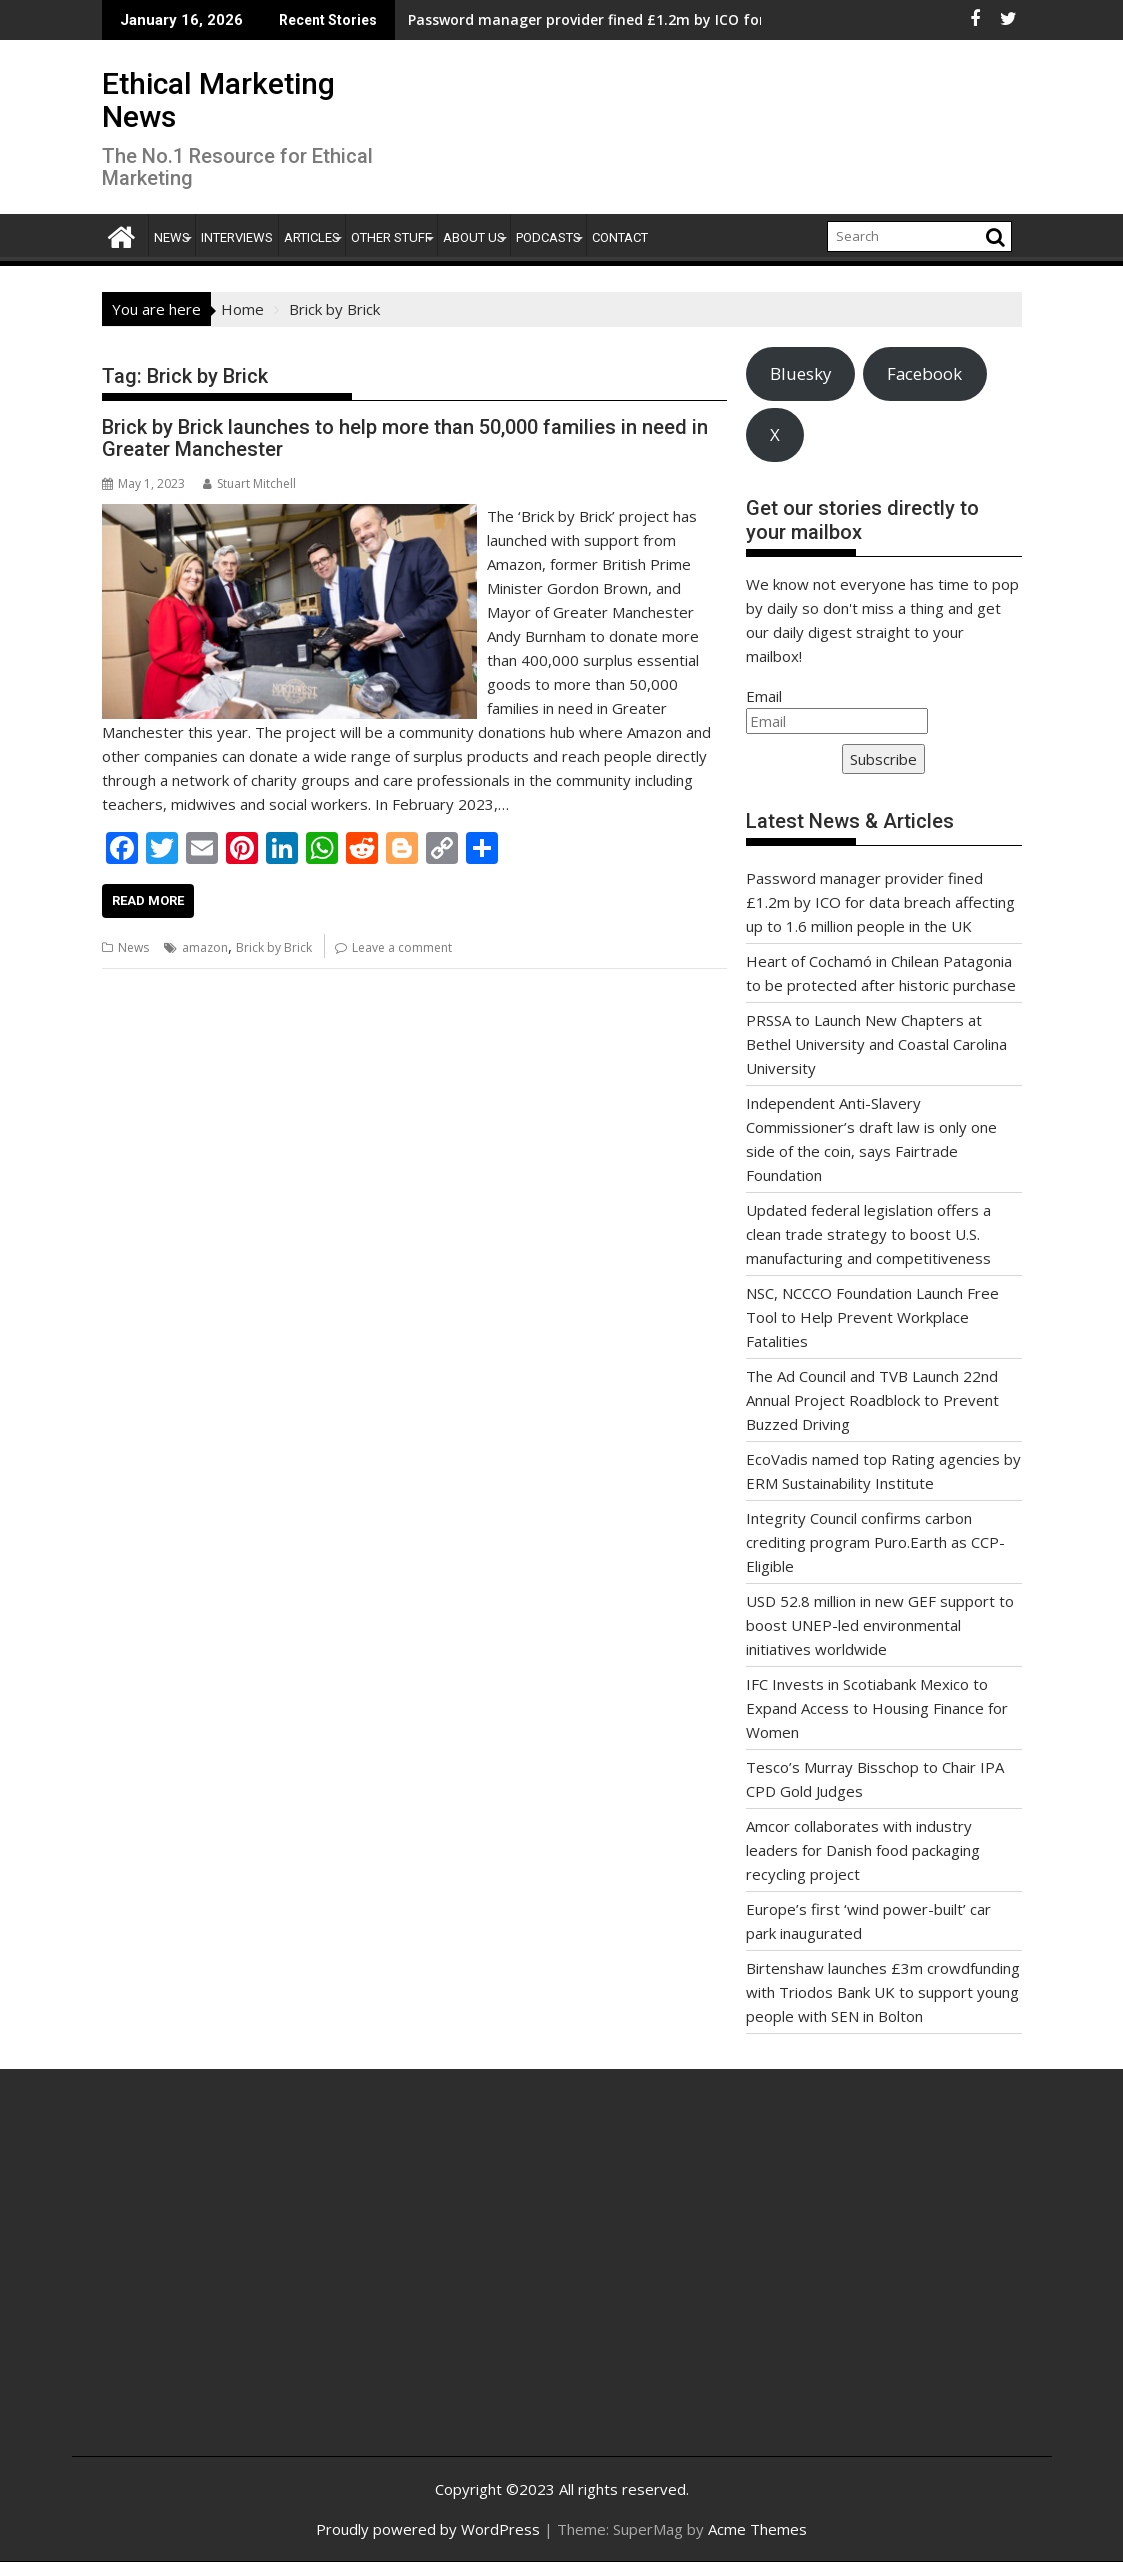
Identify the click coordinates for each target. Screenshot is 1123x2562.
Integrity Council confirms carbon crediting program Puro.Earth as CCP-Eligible (875, 1542)
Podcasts (548, 237)
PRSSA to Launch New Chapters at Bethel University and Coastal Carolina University (876, 1044)
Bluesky (800, 373)
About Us (474, 237)
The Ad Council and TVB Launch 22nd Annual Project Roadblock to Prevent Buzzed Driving (872, 1400)
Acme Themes (757, 2529)
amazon (205, 947)
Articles (312, 237)
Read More (148, 900)
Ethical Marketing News (218, 100)
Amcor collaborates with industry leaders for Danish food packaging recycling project (863, 1850)
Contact (620, 237)
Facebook (924, 373)
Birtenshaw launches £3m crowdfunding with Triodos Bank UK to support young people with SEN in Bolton (883, 1992)
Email (764, 696)
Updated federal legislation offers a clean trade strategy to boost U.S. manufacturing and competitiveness (868, 1234)
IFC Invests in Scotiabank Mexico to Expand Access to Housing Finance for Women (877, 1708)
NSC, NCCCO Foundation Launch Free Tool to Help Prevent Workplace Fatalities (872, 1317)
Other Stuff (391, 237)
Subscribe (883, 759)
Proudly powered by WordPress (428, 2529)
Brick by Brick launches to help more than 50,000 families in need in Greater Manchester (405, 438)
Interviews (237, 237)
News (172, 237)
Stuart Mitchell (249, 483)
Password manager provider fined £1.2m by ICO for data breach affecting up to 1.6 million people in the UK (880, 902)
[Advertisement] (250, 2284)
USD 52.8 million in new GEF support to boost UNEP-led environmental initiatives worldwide (880, 1625)
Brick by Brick (274, 947)
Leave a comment (402, 947)
